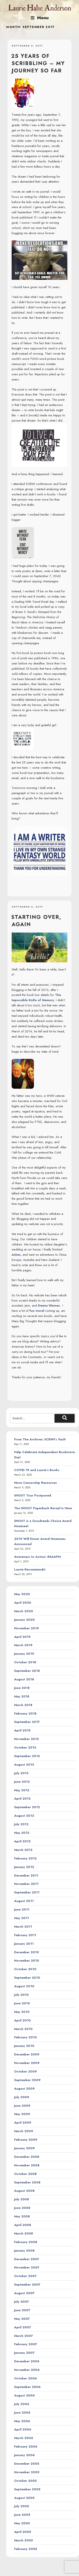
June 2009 (22, 2105)
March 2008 (23, 2233)
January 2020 (24, 1619)
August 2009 (24, 2088)
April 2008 (22, 2225)
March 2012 (23, 1850)
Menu (39, 18)
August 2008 (24, 2190)
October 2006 (25, 2378)
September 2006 (27, 2387)
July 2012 (21, 1824)
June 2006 (22, 2412)
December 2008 (26, 2156)
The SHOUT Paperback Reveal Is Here (43, 1508)
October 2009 (25, 2071)
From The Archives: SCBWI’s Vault (40, 1439)
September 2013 (27, 1756)
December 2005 (26, 2463)
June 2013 (22, 1781)
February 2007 (25, 2344)
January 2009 (24, 2148)
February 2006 (25, 2446)
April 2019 (22, 1636)
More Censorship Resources (35, 1482)
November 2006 (27, 2370)
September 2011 (27, 1892)
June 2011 (21, 1909)
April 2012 (22, 1841)
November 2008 (26, 2165)
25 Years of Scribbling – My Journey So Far (38, 63)
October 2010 (25, 1969)
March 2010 (23, 2029)
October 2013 (25, 1747)
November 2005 (26, 2472)
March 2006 (23, 2438)
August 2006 (24, 2395)
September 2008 (27, 2182)
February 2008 (25, 2242)
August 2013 (24, 1764)
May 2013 (21, 1790)
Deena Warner (48, 1305)
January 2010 (24, 2046)
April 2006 (22, 2429)
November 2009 (27, 2063)
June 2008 (22, 2208)
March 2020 (23, 1611)
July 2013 (21, 1773)
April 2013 (22, 1798)
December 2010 (26, 1952)
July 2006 (21, 2404)
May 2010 (22, 2012)
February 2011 (25, 1935)
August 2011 (24, 1901)
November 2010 (26, 1960)
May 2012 (21, 1832)
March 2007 (23, 2336)
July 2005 (21, 2506)
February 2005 (25, 2549)
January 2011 (24, 1943)
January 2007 (24, 2352)
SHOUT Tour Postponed (32, 1495)
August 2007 (24, 2293)
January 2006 (24, 2455)
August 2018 (24, 1679)
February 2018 (25, 1713)
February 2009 (25, 2139)
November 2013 (26, 1739)
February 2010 (25, 2037)
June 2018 (22, 1688)
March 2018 (23, 1705)
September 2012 (27, 1807)
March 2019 (23, 1645)
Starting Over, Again (36, 920)
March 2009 (23, 2131)
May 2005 (22, 2523)
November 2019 (26, 1628)
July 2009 (21, 2097)
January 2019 (24, 1653)
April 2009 (22, 2122)
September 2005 (27, 2489)
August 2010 (24, 1986)
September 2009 (27, 2080)
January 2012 (24, 1867)
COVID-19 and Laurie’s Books (36, 1470)
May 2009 (22, 2114)
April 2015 (22, 1730)
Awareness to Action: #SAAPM (37, 1556)
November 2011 (26, 1884)
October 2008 (25, 2174)
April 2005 (22, 2532)
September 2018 (27, 1670)
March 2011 (23, 1926)
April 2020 (22, 1602)
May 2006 (22, 2421)
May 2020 (22, 1594)
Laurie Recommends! (30, 1569)
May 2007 (22, 2318)
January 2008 (24, 2250)
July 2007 (21, 2301)
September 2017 (27, 1722)
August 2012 (24, 1815)
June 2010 (22, 2003)
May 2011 (21, 1918)
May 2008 (22, 2216)
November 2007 (26, 2267)
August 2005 (24, 2498)
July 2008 (21, 2199)
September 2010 (27, 1977)
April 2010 (22, 2020)
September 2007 (27, 2284)
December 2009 (26, 2054)
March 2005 (23, 2540)
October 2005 (25, 2480)
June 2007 (22, 2310)
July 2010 (21, 1994)
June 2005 (22, 2514)
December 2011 (26, 1875)
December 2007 (26, 2259)
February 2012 (25, 1858)
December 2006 (26, 2361)
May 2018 (21, 1696)
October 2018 (25, 1662)
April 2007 (22, 2327)
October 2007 (25, 2276)
